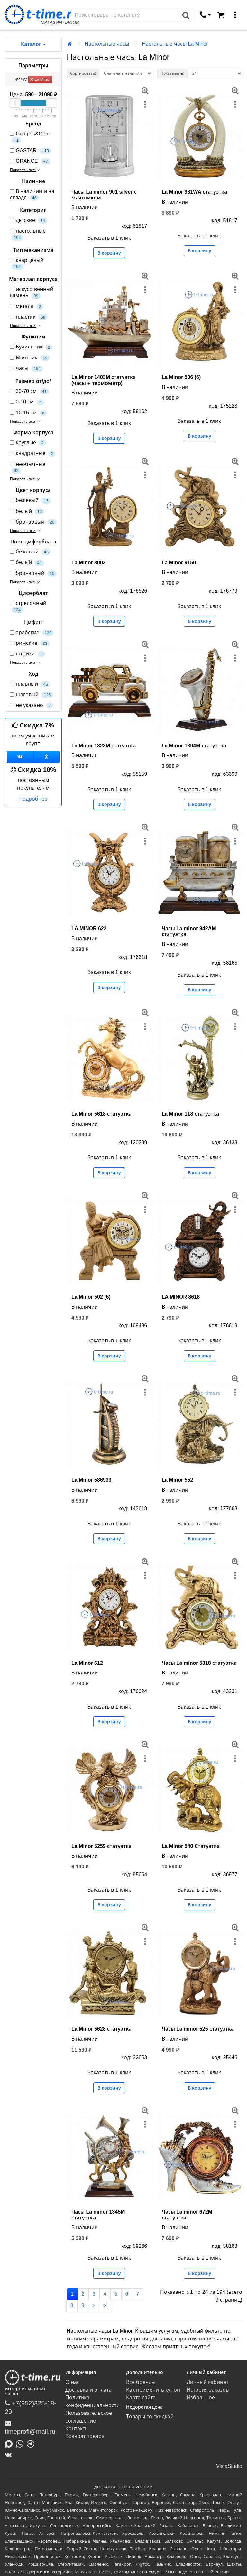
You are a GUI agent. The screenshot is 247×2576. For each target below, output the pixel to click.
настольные (28, 234)
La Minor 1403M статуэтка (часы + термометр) (103, 380)
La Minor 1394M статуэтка (194, 745)
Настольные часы (107, 44)
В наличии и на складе (32, 195)
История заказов (208, 2390)
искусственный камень (31, 292)
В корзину (109, 252)
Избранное (201, 2397)
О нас (72, 2382)
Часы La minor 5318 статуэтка (199, 1663)
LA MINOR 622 (89, 928)
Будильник (31, 347)
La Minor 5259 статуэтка (101, 1846)
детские (28, 221)
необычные (27, 467)
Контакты (77, 2428)
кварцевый (26, 263)
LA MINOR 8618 (181, 1297)
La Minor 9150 (179, 562)
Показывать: (172, 73)
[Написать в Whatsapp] (21, 2443)
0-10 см (27, 402)
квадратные (32, 453)
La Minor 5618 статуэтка (101, 1114)
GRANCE (30, 161)
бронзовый (33, 522)
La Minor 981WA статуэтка (194, 192)
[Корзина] (221, 15)
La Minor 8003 (88, 562)
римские (30, 643)
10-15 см (28, 413)
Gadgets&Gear (30, 137)
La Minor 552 (177, 1480)
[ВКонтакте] (10, 2454)
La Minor (40, 79)
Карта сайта (141, 2397)
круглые (28, 443)
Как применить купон (153, 2390)
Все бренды (140, 2382)
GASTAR (30, 151)
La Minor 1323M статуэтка (103, 745)
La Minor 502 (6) (91, 1297)
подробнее (33, 799)
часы (26, 369)
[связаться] (205, 15)
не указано (31, 705)
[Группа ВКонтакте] (20, 757)
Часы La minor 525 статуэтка (198, 2029)
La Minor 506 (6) (181, 377)
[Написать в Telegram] (32, 2443)
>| (105, 2305)
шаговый (31, 695)
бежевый (30, 500)
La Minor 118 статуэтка (190, 1114)
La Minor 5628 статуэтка (101, 2029)
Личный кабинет (207, 2382)
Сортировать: (83, 73)
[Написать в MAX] (10, 2443)
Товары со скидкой (150, 2416)
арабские (32, 633)
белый (27, 511)
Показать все (25, 170)
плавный (30, 684)
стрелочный (28, 606)
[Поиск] (125, 15)
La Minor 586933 (91, 1480)
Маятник (30, 358)
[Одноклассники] (46, 757)
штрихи (27, 654)
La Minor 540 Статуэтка (191, 1846)
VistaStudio (229, 2466)
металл (26, 306)
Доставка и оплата (88, 2390)
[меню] (235, 15)
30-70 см (29, 391)
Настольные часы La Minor (175, 44)
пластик (29, 317)
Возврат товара (84, 2436)
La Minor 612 (87, 1663)
